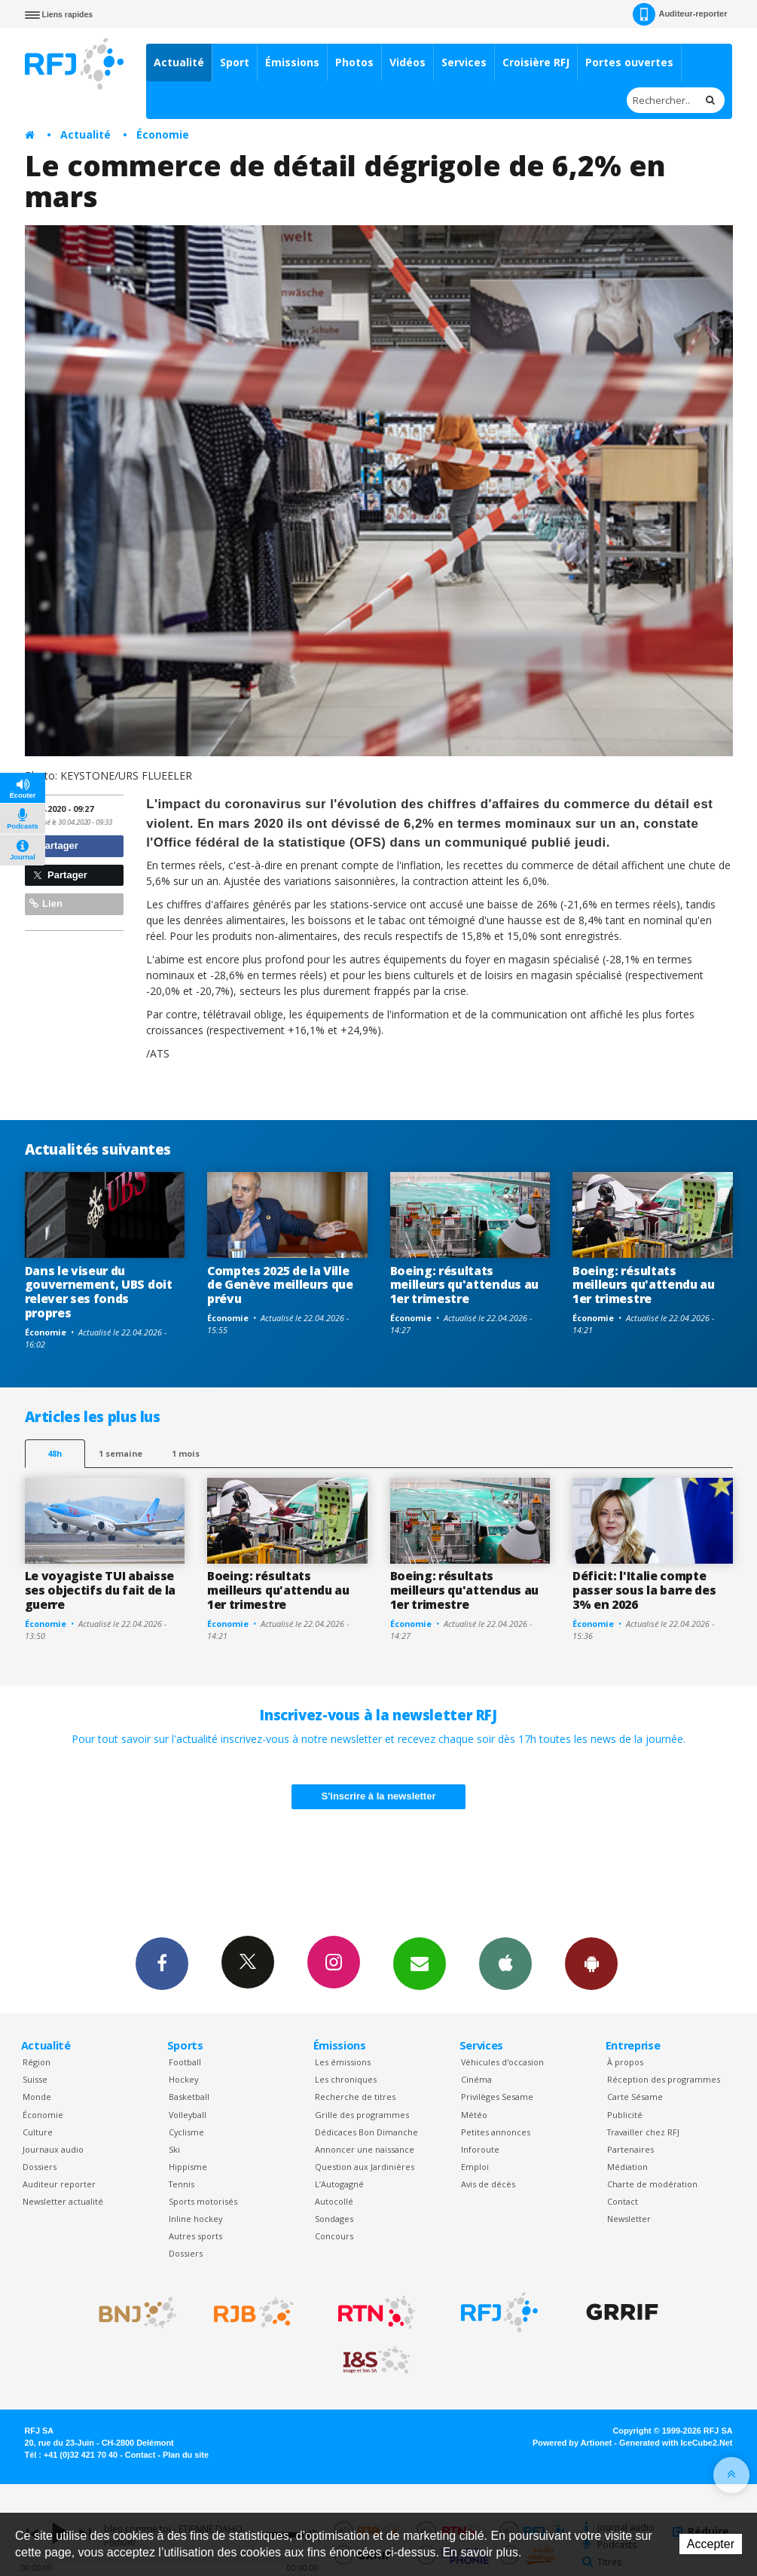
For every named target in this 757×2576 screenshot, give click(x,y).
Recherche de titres (355, 2096)
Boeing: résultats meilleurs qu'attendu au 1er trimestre (643, 1285)
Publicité (625, 2115)
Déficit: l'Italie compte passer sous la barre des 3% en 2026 (644, 1590)
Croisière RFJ (535, 62)
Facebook (162, 1962)
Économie (162, 134)
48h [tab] (54, 1453)
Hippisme (188, 2167)
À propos (625, 2062)
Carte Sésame (635, 2096)
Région (36, 2062)
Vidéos (407, 62)
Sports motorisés (203, 2201)
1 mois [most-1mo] (186, 1453)
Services (464, 62)
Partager (53, 845)
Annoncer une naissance (364, 2149)
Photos (354, 62)
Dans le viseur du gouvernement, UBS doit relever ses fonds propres (98, 1292)
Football (185, 2062)
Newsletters (419, 1962)
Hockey (183, 2079)
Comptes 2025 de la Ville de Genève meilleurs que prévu (280, 1285)
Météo (474, 2115)
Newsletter (629, 2218)
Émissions (292, 62)
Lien (46, 903)
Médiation (627, 2167)
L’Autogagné (339, 2184)
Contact (622, 2201)
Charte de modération (652, 2184)
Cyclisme (186, 2132)
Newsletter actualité (63, 2201)
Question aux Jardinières (364, 2167)
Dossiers (39, 2167)
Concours (334, 2236)
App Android (591, 1962)
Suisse (35, 2079)
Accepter (710, 2544)
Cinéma (476, 2079)
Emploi (475, 2167)
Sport (234, 62)
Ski (174, 2149)
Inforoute (480, 2149)
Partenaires (630, 2149)
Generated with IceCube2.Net (675, 2442)
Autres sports (195, 2236)
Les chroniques (346, 2079)
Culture (38, 2132)
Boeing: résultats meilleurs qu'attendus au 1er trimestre (464, 1285)
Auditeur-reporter (680, 14)
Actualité (179, 62)
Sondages (334, 2218)
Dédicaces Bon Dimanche (366, 2132)
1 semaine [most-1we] (120, 1453)
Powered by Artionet (572, 2442)
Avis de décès (488, 2184)
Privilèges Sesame (497, 2096)
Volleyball (187, 2115)
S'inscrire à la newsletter (379, 1796)
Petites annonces (495, 2132)
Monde (37, 2096)
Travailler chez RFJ (643, 2132)
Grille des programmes (362, 2115)
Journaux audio (53, 2149)
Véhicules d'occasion (502, 2062)
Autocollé (334, 2201)
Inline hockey (195, 2218)
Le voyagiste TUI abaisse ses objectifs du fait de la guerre (100, 1590)
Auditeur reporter (59, 2184)
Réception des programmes (663, 2079)
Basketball (189, 2096)
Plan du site (186, 2454)
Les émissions (343, 2062)
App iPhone (505, 1962)
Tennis (181, 2184)
